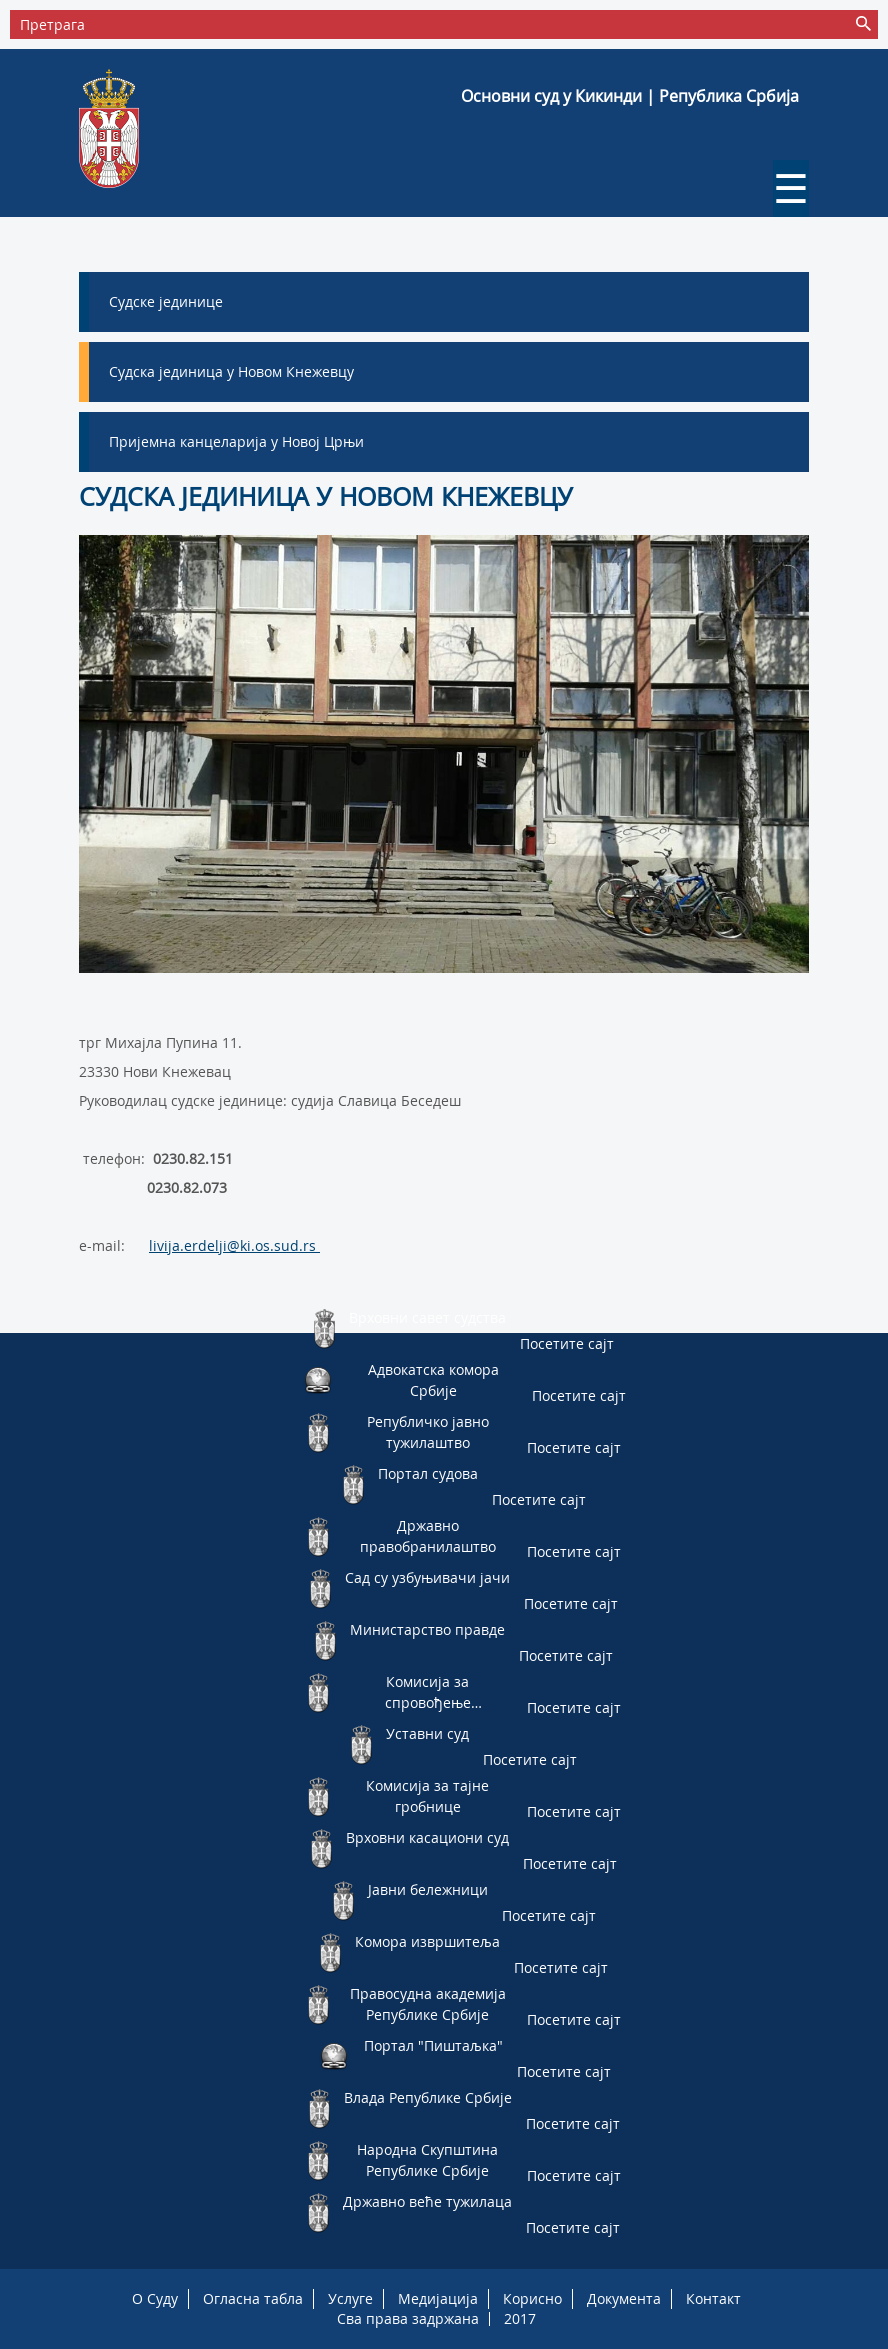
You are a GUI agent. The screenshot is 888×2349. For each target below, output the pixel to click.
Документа (624, 2298)
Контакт (713, 2298)
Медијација (438, 2298)
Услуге (350, 2298)
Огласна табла (253, 2298)
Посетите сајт (567, 1343)
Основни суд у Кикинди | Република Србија (630, 96)
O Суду (155, 2298)
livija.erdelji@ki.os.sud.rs (234, 1245)
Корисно (532, 2298)
